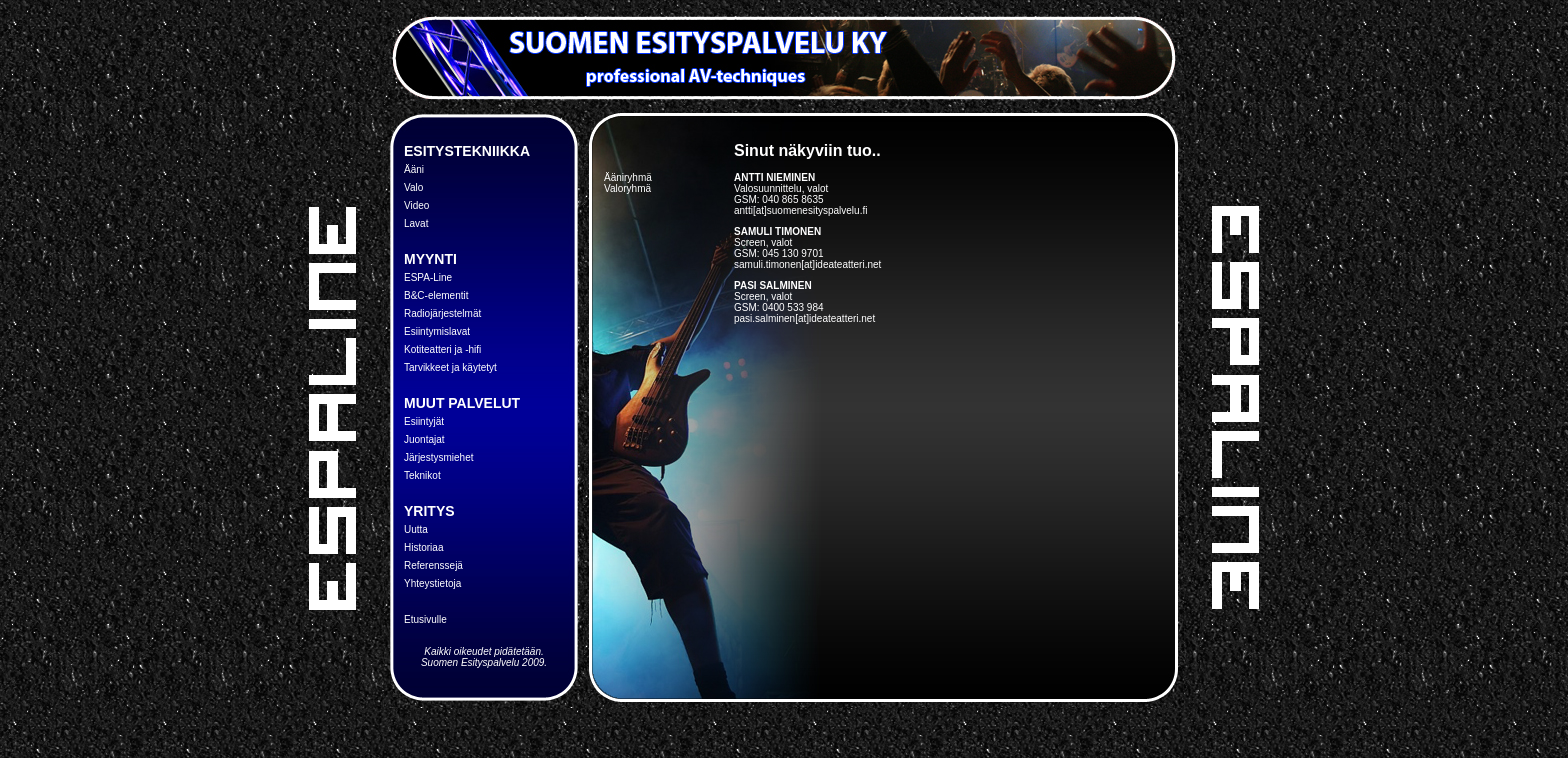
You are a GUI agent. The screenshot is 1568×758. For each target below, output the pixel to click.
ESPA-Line (428, 277)
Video (416, 205)
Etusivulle (425, 619)
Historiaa (423, 547)
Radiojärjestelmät (442, 313)
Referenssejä (433, 565)
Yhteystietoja (432, 583)
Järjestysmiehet (438, 457)
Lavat (416, 223)
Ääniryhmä (628, 177)
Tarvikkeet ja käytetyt (450, 367)
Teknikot (422, 475)
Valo (413, 187)
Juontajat (424, 439)
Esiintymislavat (437, 331)
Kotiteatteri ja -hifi (442, 349)
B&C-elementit (436, 295)
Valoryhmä (627, 188)
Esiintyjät (424, 421)
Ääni (414, 169)
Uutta (416, 529)
